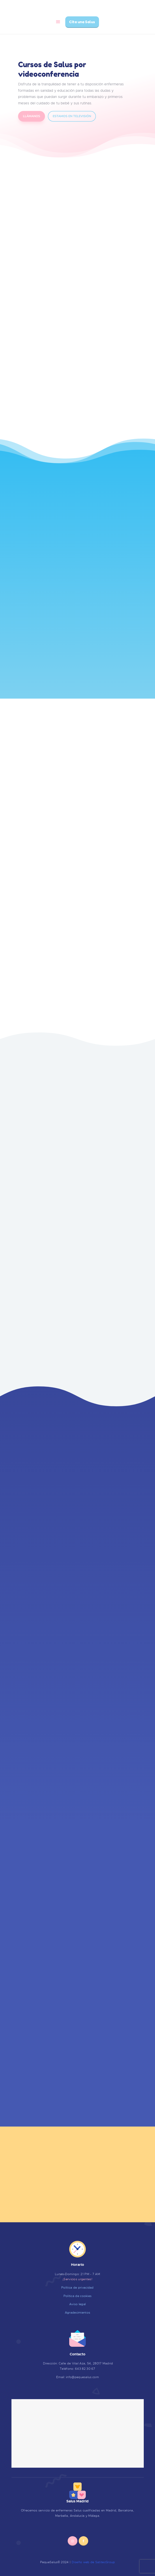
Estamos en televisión (72, 116)
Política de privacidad (77, 2287)
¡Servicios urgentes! (77, 2279)
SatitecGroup (105, 2562)
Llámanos (31, 116)
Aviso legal (77, 2304)
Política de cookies (77, 2296)
